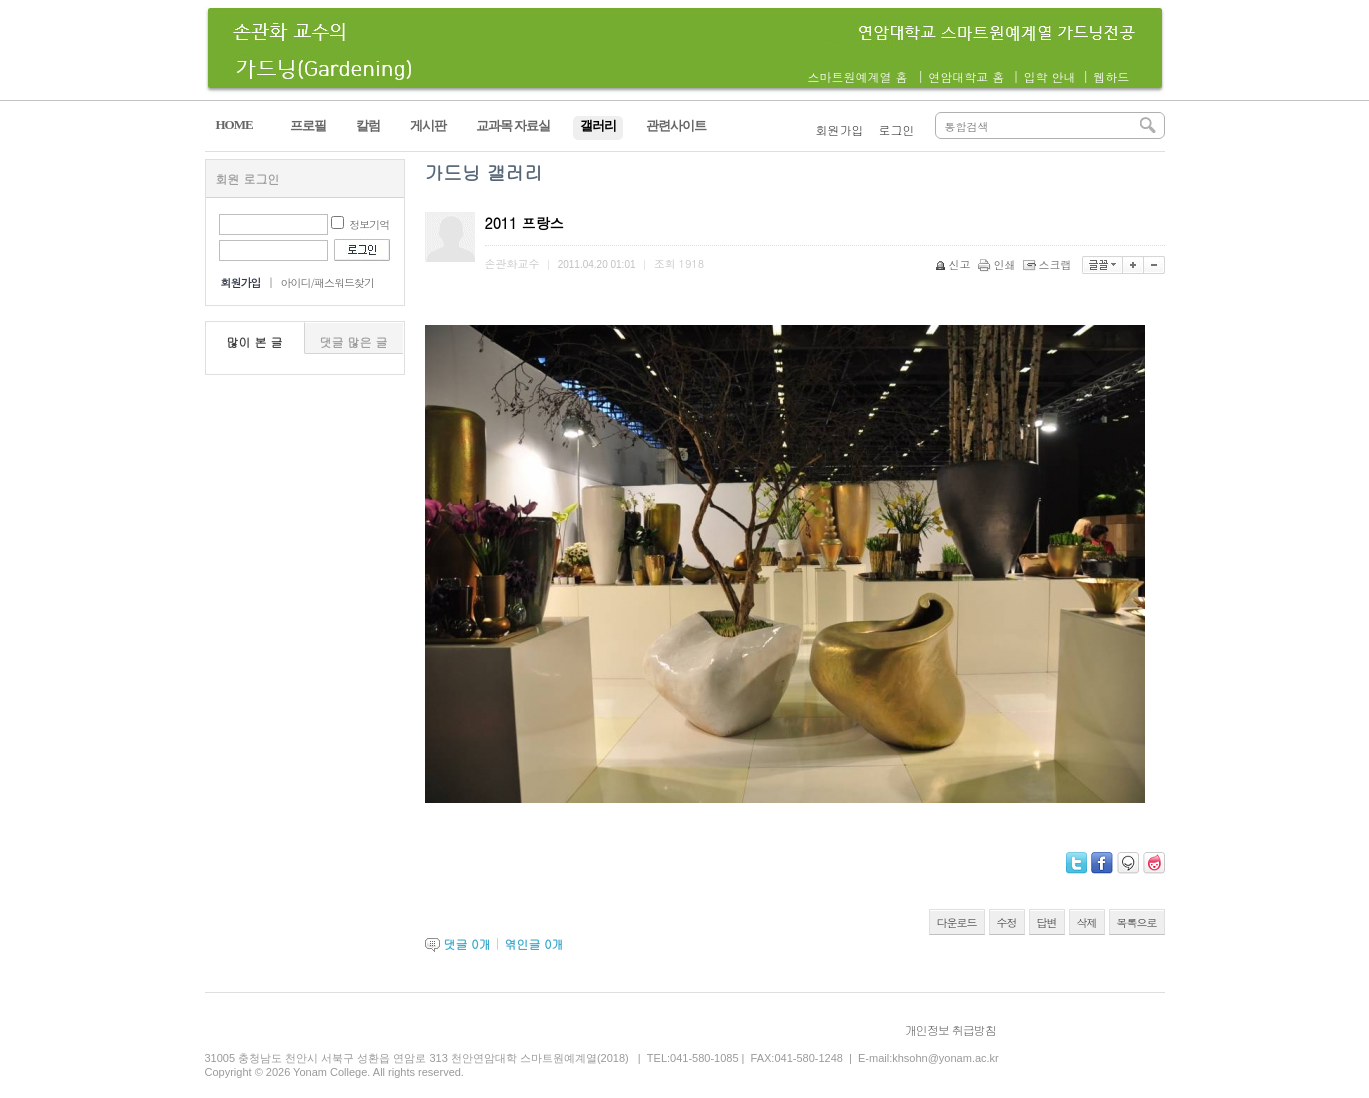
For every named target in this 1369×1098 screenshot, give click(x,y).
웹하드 (1111, 76)
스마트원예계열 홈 (858, 76)
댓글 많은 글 (354, 341)
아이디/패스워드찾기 (327, 282)
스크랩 (1049, 264)
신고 (954, 264)
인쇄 (998, 264)
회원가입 (840, 129)
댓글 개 (467, 943)
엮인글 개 (533, 943)
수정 (1007, 922)
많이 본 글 (255, 341)
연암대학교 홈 (966, 76)
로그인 (897, 129)
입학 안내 (1049, 76)
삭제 (1087, 922)
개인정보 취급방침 (950, 1029)
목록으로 (1137, 922)
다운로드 (957, 922)
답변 (1047, 922)
